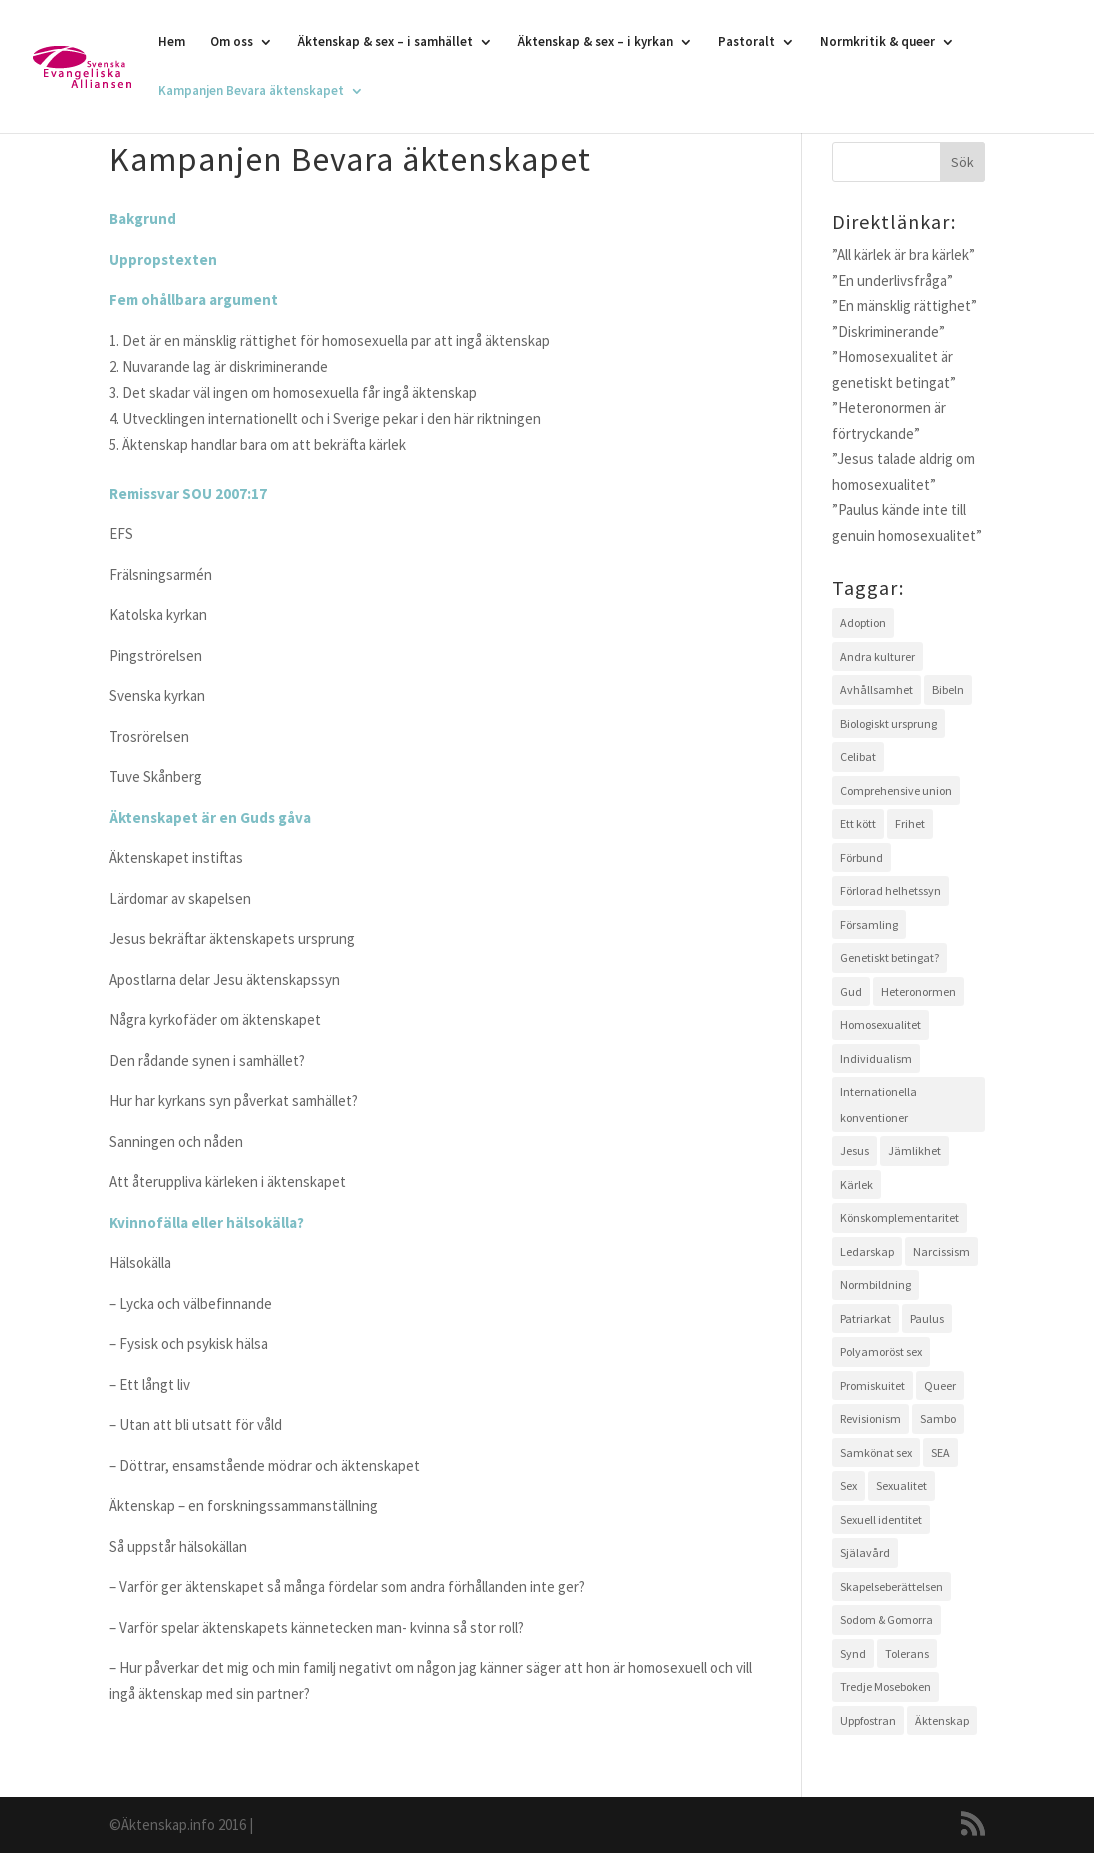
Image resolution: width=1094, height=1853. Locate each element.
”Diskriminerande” (888, 331)
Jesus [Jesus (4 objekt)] (854, 1150)
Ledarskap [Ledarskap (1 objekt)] (867, 1251)
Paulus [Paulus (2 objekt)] (927, 1318)
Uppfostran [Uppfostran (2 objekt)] (868, 1720)
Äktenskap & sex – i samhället (385, 42)
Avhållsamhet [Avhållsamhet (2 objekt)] (876, 689)
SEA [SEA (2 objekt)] (940, 1452)
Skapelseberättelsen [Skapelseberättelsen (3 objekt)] (891, 1586)
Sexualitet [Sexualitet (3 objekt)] (901, 1485)
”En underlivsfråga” (892, 280)
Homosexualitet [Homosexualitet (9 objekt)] (880, 1024)
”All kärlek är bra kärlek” (903, 254)
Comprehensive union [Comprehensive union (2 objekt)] (896, 790)
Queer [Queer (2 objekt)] (940, 1385)
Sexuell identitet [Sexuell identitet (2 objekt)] (881, 1519)
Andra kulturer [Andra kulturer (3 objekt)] (877, 656)
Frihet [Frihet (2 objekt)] (910, 823)
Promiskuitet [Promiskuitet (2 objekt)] (872, 1385)
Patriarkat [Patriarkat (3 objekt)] (865, 1318)
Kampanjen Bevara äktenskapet (251, 91)
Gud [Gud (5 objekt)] (851, 991)
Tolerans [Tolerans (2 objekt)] (907, 1653)
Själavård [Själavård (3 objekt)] (865, 1552)
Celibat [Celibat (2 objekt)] (858, 756)
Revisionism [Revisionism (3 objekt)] (870, 1418)
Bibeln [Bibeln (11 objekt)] (948, 689)
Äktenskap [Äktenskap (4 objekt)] (942, 1720)
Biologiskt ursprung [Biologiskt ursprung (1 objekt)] (888, 723)
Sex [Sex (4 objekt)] (848, 1485)
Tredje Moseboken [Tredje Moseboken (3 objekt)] (885, 1686)
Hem (171, 42)
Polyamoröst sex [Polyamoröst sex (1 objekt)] (881, 1351)
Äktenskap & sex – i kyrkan (595, 42)
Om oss (231, 42)
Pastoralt (746, 42)
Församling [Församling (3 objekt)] (869, 924)
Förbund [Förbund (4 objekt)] (861, 857)
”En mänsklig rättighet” (904, 305)
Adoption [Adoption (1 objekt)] (863, 622)
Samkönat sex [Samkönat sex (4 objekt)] (876, 1452)
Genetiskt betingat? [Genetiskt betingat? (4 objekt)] (889, 957)
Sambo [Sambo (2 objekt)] (938, 1418)
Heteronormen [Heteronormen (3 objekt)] (918, 991)
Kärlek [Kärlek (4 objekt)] (856, 1184)
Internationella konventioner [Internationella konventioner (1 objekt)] (878, 1104)
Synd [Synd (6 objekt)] (853, 1653)
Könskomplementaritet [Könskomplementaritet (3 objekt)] (899, 1217)
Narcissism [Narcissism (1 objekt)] (941, 1251)
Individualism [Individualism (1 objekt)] (876, 1058)
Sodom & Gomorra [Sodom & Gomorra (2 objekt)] (886, 1619)
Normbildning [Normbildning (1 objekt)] (875, 1284)
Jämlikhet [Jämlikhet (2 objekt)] (914, 1150)
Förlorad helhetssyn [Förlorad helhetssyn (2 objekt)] (890, 890)
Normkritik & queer (877, 42)
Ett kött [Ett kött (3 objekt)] (858, 823)
